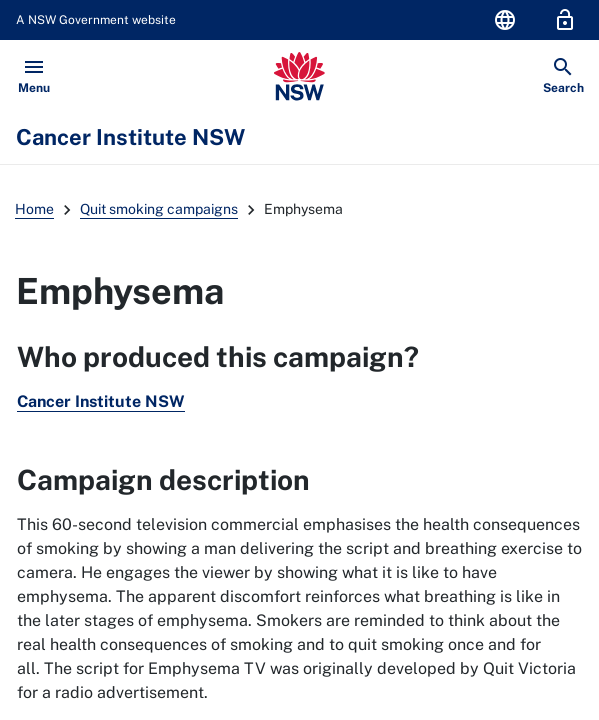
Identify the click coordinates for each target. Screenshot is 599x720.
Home (34, 209)
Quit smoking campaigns (159, 209)
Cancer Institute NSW (101, 401)
